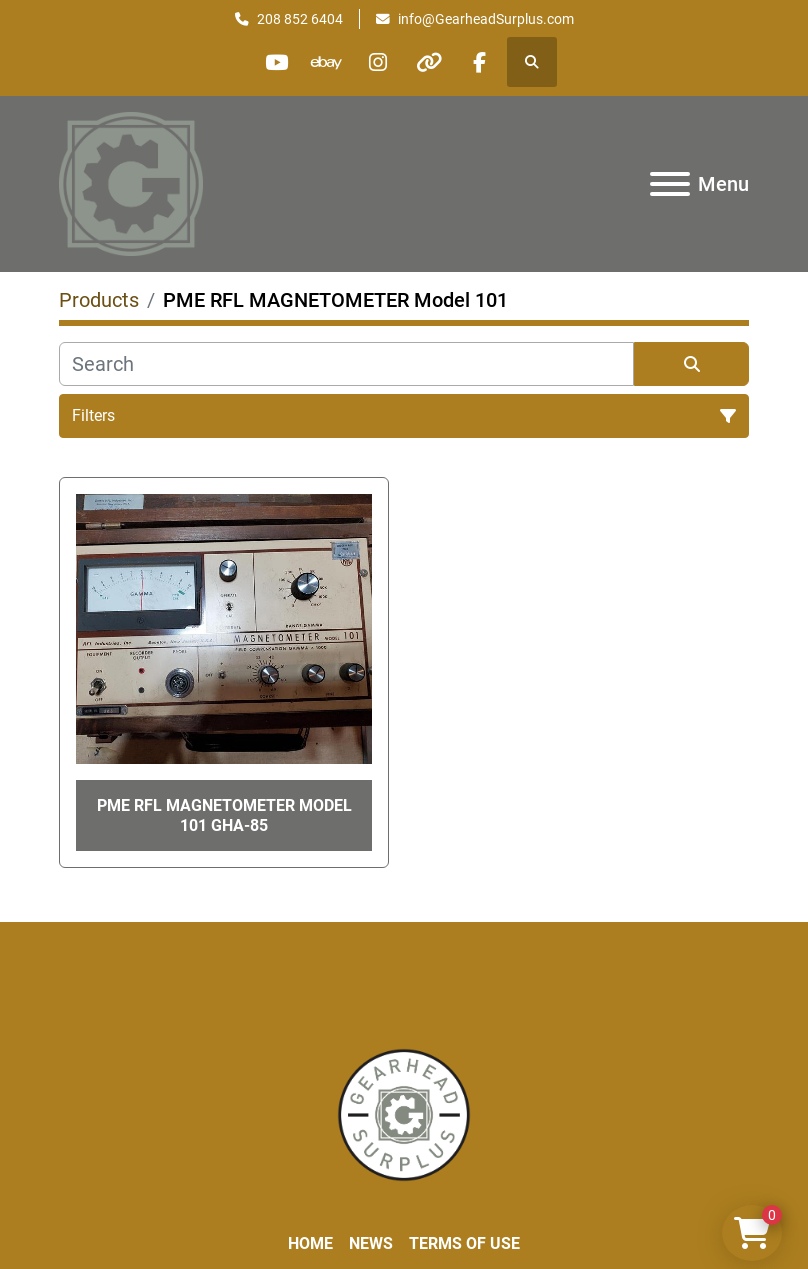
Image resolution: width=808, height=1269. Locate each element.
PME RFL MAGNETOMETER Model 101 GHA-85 (224, 815)
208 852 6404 (300, 19)
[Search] (346, 364)
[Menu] (670, 184)
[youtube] (276, 62)
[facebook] (480, 62)
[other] (429, 62)
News (371, 1243)
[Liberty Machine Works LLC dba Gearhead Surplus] (404, 1113)
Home (310, 1243)
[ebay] (327, 62)
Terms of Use (464, 1243)
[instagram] (378, 62)
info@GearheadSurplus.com (486, 19)
